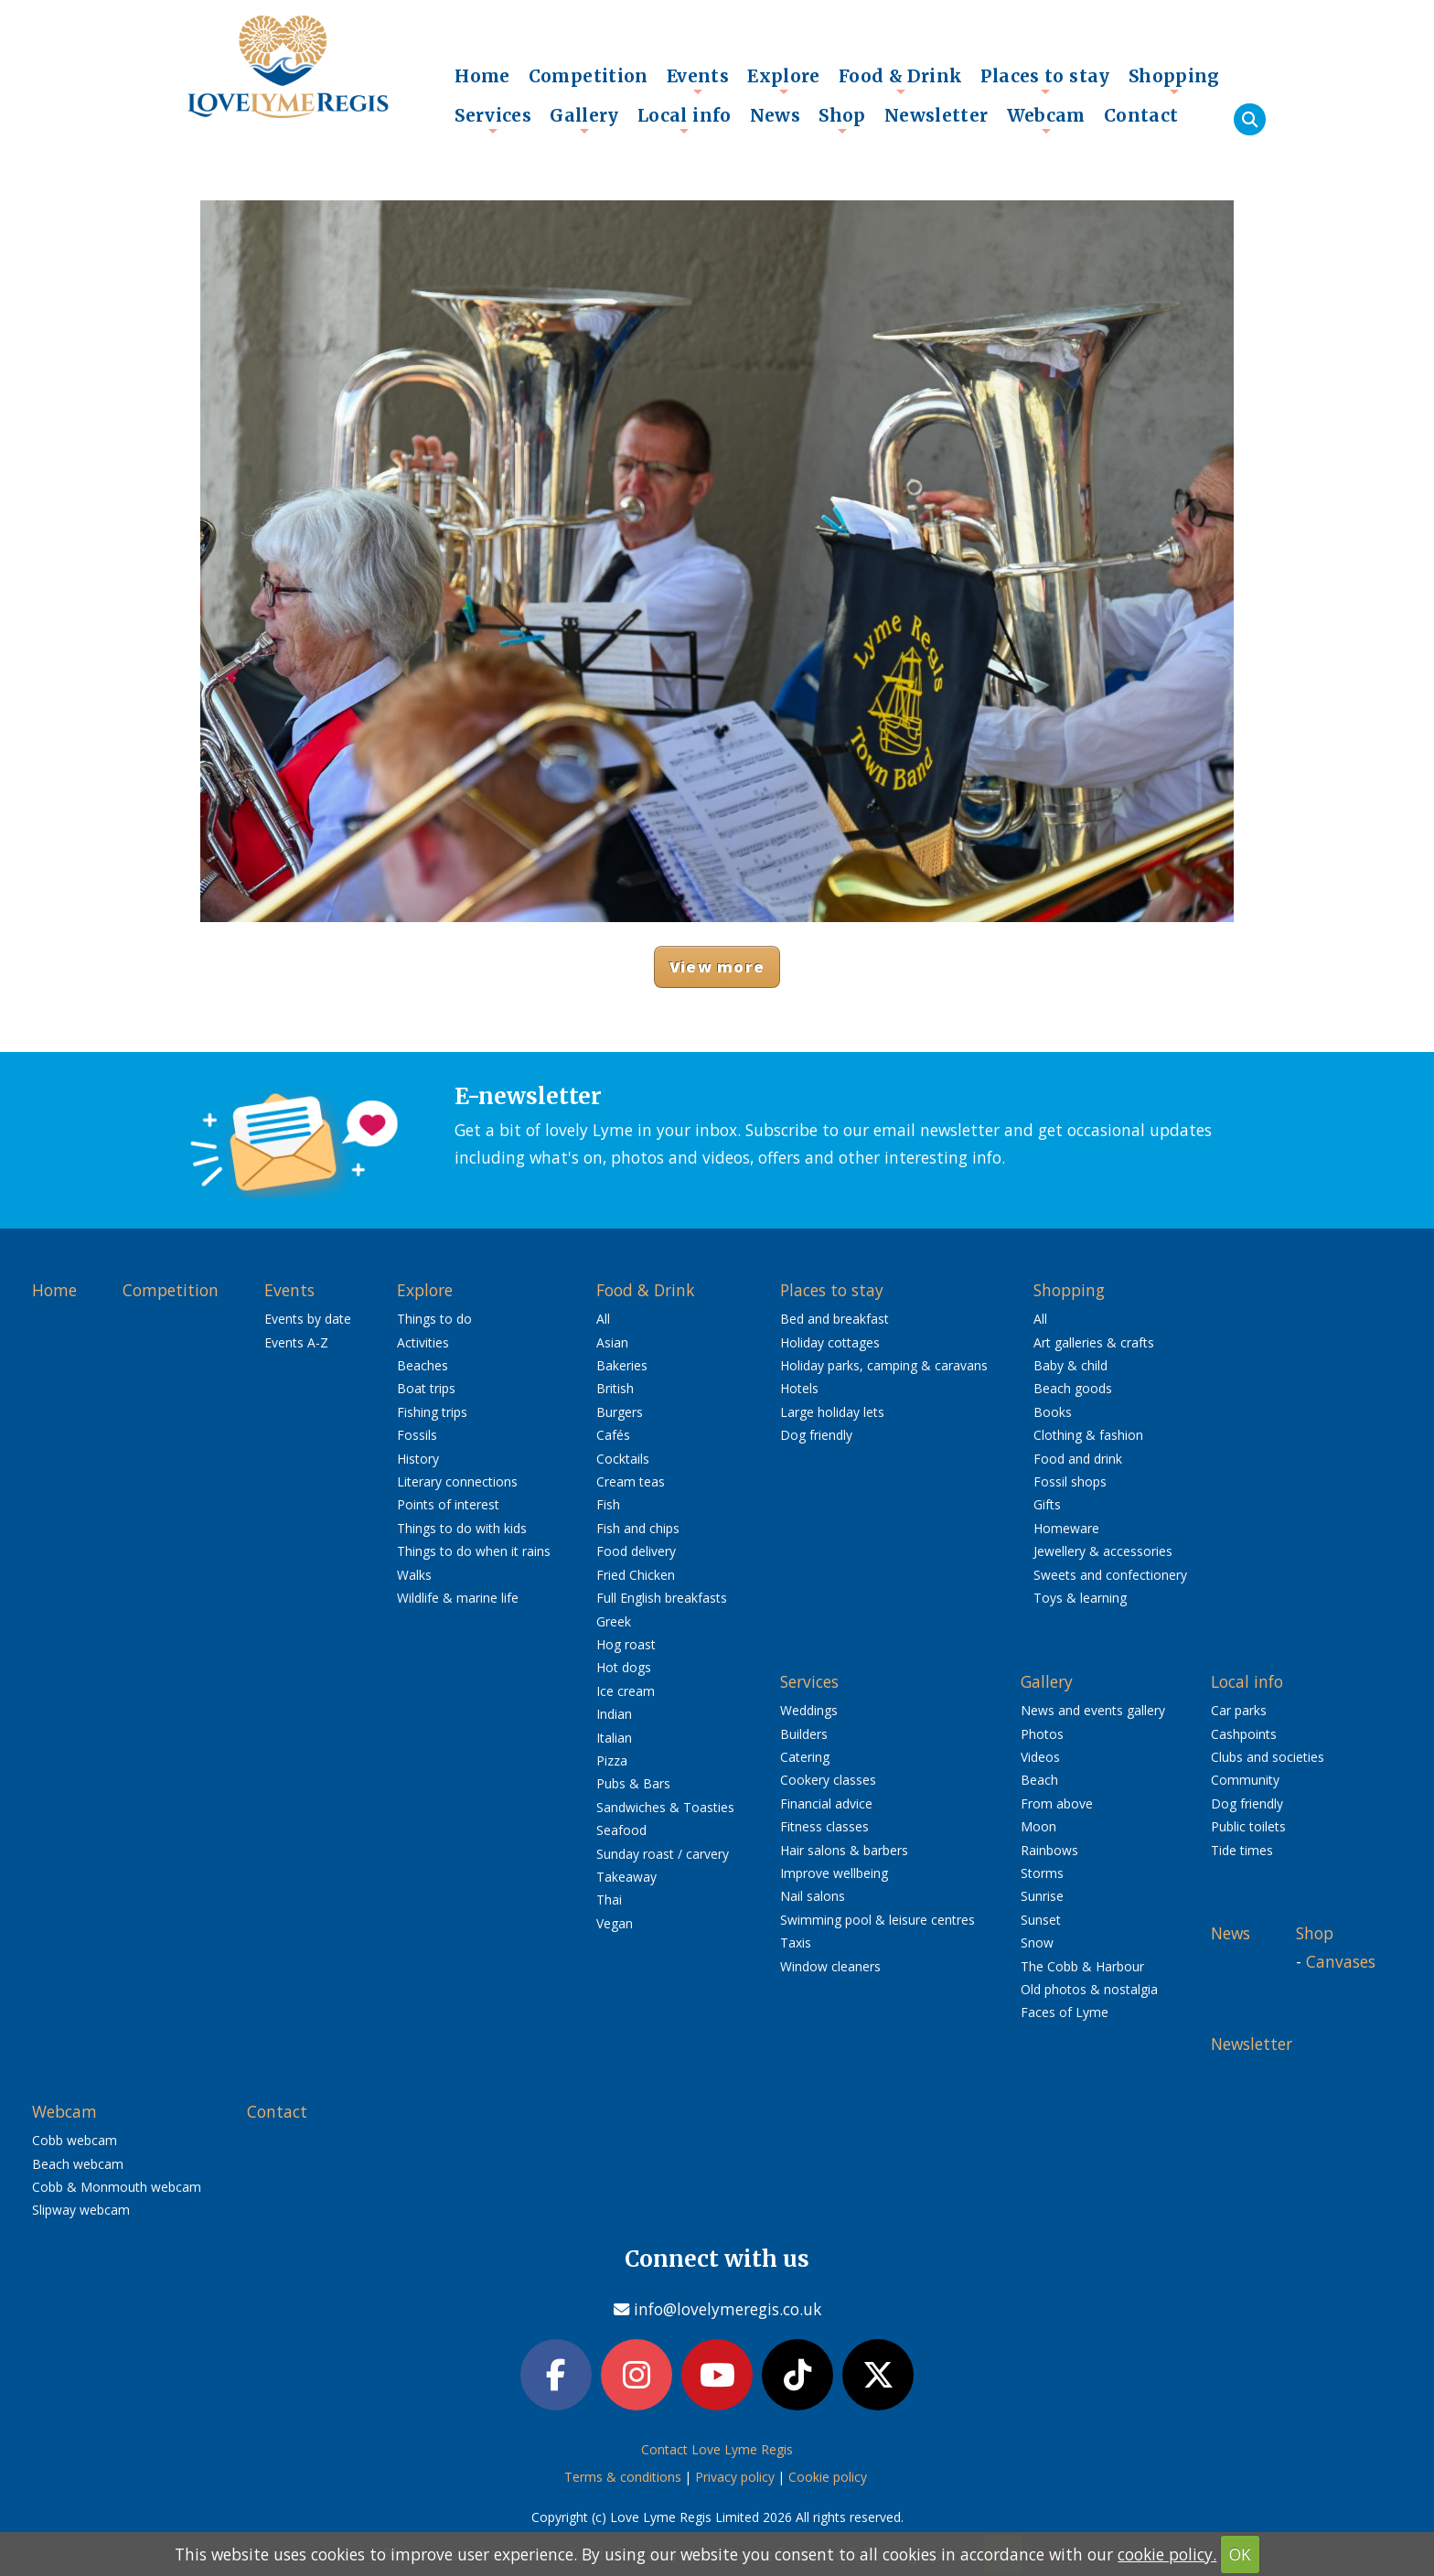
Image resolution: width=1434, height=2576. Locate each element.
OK (1240, 2554)
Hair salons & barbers (844, 1850)
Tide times (1242, 1850)
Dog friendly (816, 1435)
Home (482, 76)
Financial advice (826, 1803)
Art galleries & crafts (1093, 1342)
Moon (1038, 1826)
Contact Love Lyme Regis (717, 2449)
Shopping (1174, 80)
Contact (1141, 115)
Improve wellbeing (834, 1873)
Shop (842, 119)
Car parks (1239, 1710)
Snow (1037, 1942)
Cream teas (630, 1481)
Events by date (307, 1318)
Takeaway (626, 1876)
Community (1245, 1779)
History (418, 1458)
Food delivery (636, 1551)
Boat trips (426, 1388)
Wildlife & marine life (458, 1597)
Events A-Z (296, 1342)
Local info (684, 119)
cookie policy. (1167, 2554)
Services (493, 119)
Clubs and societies (1267, 1757)
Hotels (799, 1388)
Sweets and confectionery (1110, 1574)
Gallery (584, 119)
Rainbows (1049, 1850)
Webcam (1046, 119)
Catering (804, 1757)
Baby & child (1070, 1365)
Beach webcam (77, 2164)
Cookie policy (827, 2476)
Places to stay (1044, 80)
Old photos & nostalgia (1089, 1989)
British (615, 1388)
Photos (1042, 1734)
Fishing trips (432, 1412)
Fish (608, 1504)
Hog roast (626, 1644)
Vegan (614, 1923)
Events (698, 80)
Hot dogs (623, 1667)
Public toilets (1248, 1826)
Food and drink (1077, 1458)
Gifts (1047, 1504)
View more (717, 966)
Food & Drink (901, 80)
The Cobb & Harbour (1082, 1966)
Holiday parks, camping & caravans (884, 1365)
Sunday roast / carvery (662, 1853)
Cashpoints (1244, 1734)
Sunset (1041, 1919)
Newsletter (936, 115)
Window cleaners (830, 1966)
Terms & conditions (622, 2476)
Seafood (621, 1830)
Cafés (613, 1435)
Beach (1039, 1779)
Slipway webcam (81, 2209)
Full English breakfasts (661, 1597)
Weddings (809, 1710)
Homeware (1066, 1528)
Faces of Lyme (1064, 2012)
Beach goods (1072, 1388)
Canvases (1340, 1961)
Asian (612, 1342)
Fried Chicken (635, 1574)
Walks (414, 1574)
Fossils (417, 1435)
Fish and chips (638, 1528)
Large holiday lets (832, 1412)
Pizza (611, 1760)
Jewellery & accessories (1102, 1551)
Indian (614, 1714)
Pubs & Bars (633, 1783)
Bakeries (621, 1365)
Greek (613, 1621)
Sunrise (1042, 1896)
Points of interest (448, 1504)
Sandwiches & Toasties (665, 1807)
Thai (609, 1899)
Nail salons (812, 1896)
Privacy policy (735, 2476)
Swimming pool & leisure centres (877, 1919)
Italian (614, 1737)
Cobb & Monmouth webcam (116, 2186)
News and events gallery (1093, 1710)
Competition (588, 76)
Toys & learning (1080, 1597)
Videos (1040, 1757)
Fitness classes (824, 1826)
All (603, 1318)
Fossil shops (1070, 1481)
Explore (783, 80)
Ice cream (625, 1691)
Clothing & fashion (1088, 1435)
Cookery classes (828, 1779)
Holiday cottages (830, 1342)
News (775, 115)
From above (1057, 1803)
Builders (804, 1734)
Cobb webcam (74, 2140)
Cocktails (622, 1458)
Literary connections (457, 1481)
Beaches (422, 1365)
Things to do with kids (462, 1528)
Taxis (795, 1942)
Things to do (434, 1318)
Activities (423, 1342)
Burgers (619, 1412)
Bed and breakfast (834, 1318)
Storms (1042, 1873)
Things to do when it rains (474, 1551)
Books (1052, 1412)
